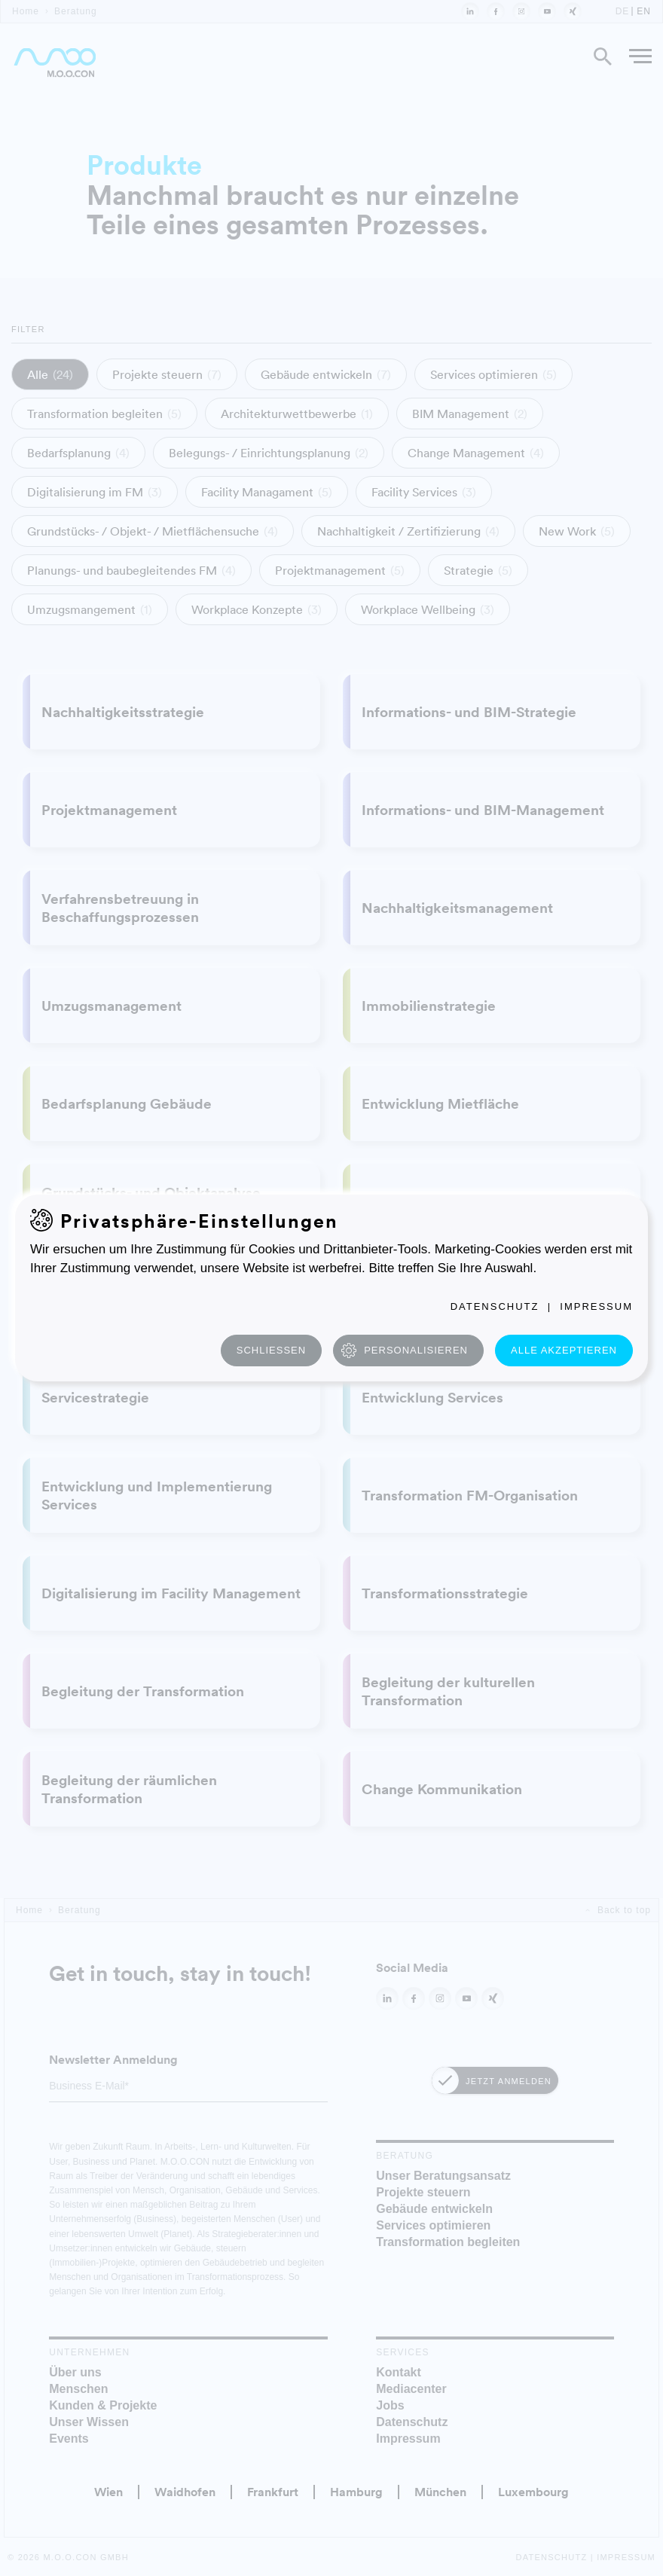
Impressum (596, 1306)
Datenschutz (495, 1306)
